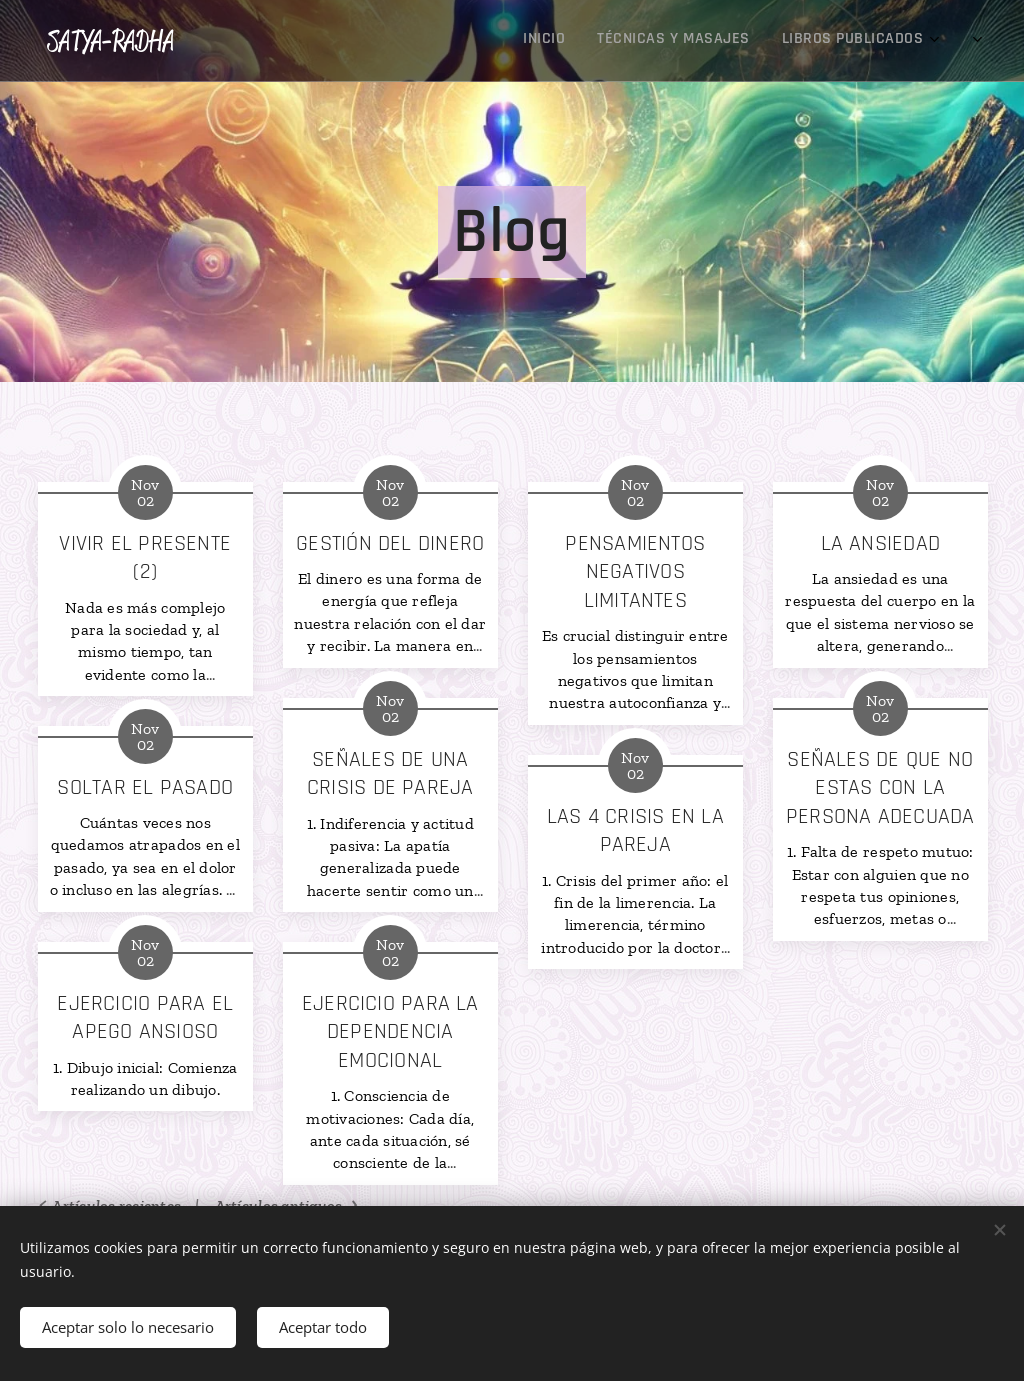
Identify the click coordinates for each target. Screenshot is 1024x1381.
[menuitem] (805, 41)
